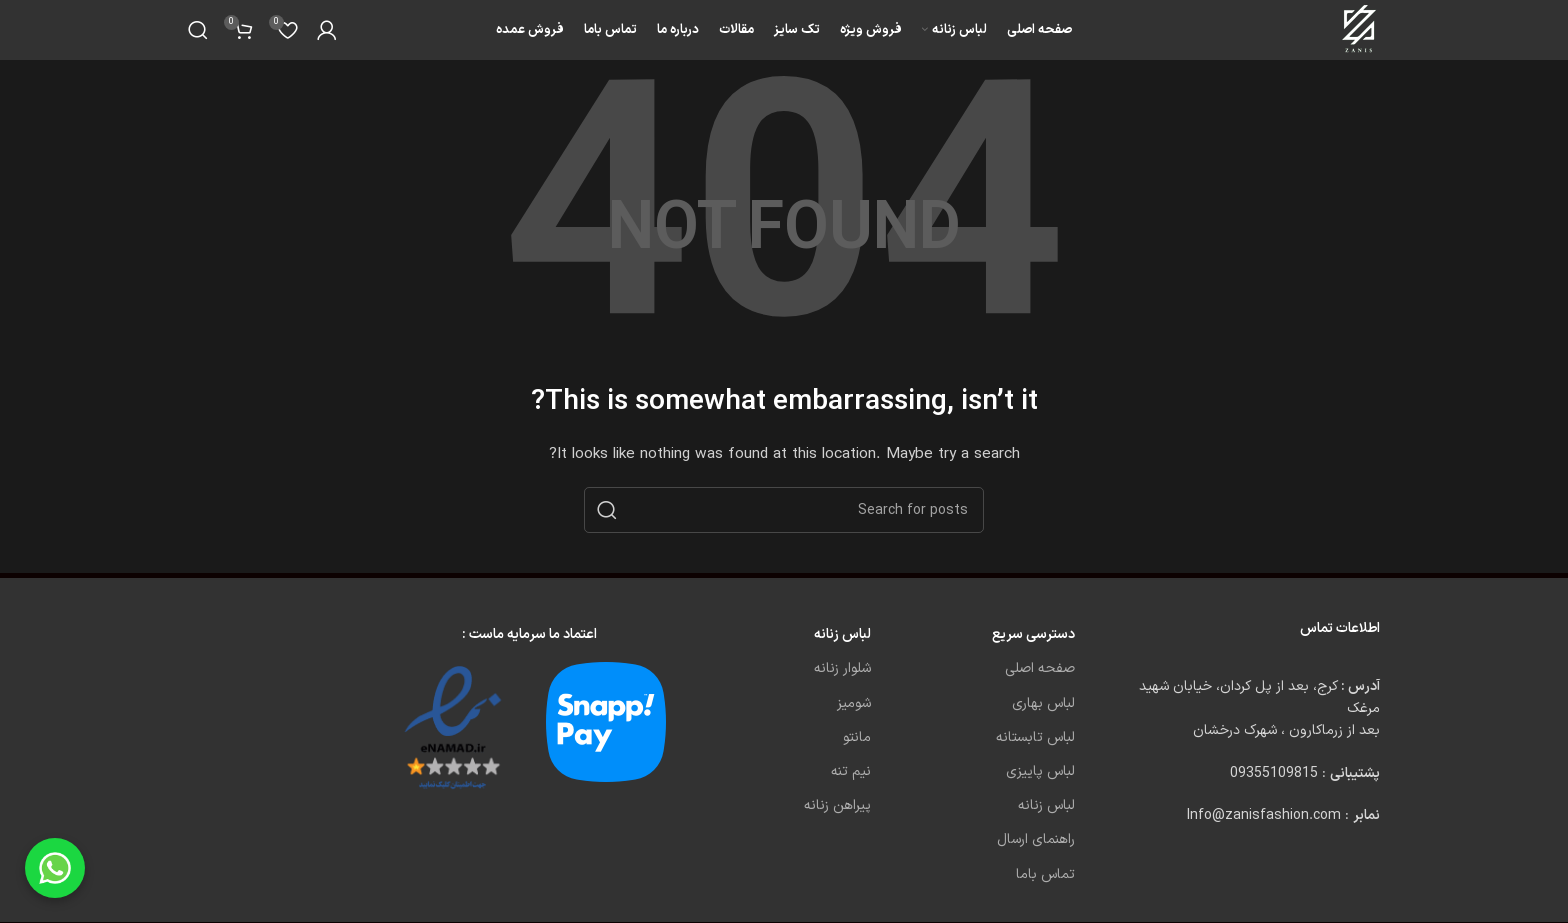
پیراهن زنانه (837, 805)
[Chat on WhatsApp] (55, 868)
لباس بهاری (1043, 703)
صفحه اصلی (1040, 668)
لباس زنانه (1046, 805)
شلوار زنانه (842, 668)
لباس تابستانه (1035, 737)
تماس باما (1045, 874)
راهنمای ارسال (1036, 839)
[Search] (198, 30)
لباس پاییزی (1040, 771)
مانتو (857, 737)
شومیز (854, 703)
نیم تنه (851, 771)
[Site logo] (1360, 29)
